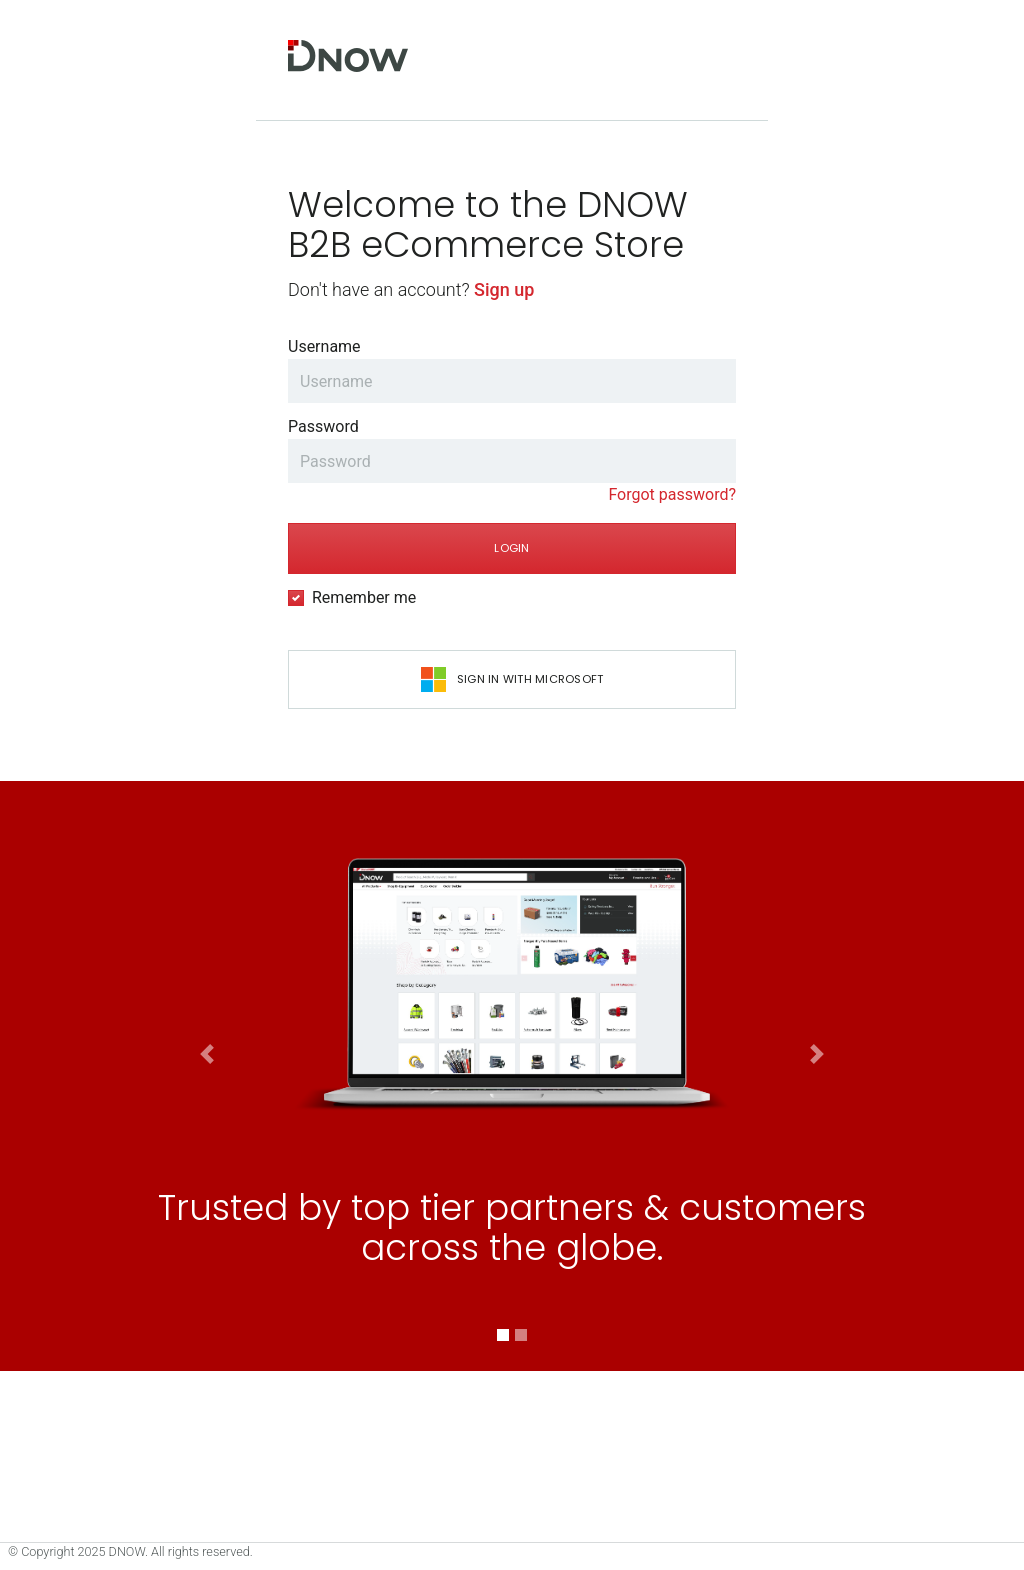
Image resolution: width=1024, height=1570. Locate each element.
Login (511, 548)
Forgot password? (672, 494)
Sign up (504, 289)
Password (323, 426)
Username (324, 346)
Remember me (364, 597)
